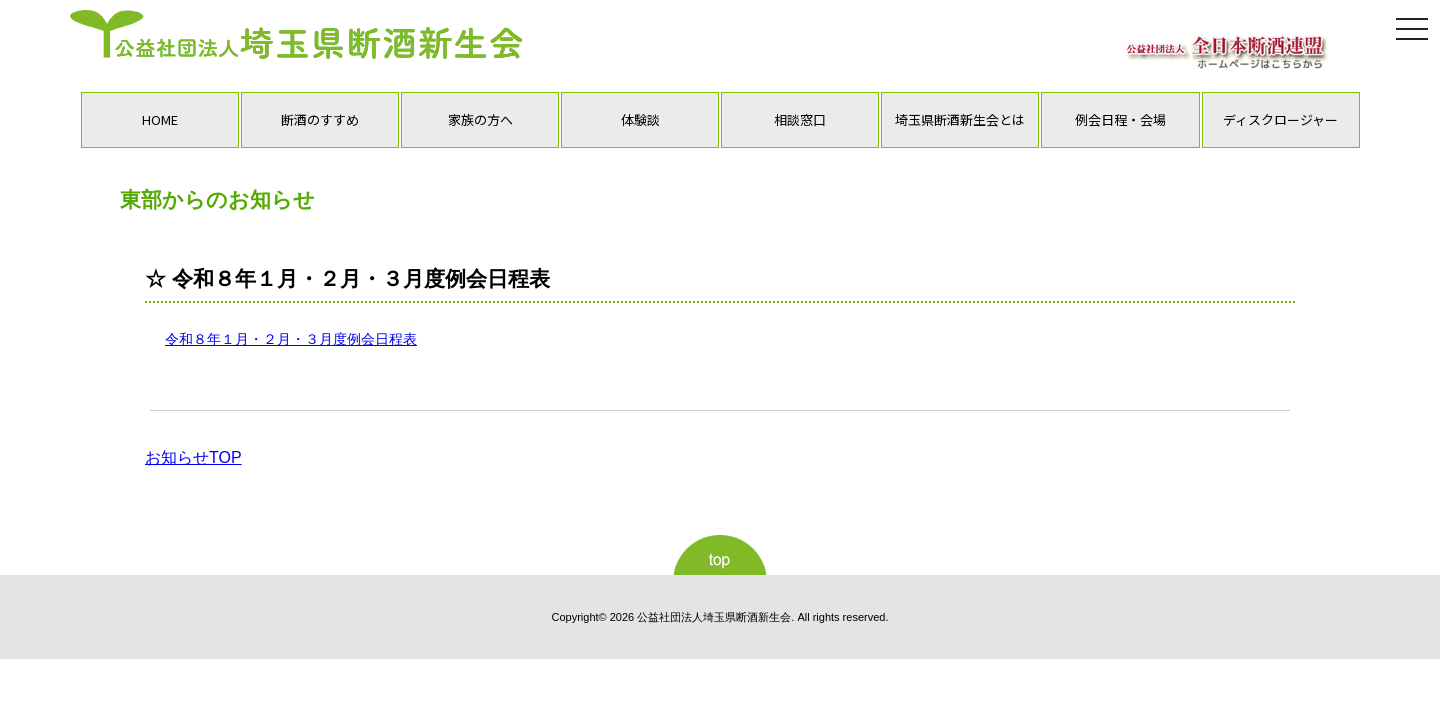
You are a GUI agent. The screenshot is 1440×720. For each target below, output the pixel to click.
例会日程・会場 (1120, 119)
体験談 (640, 119)
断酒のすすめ (320, 119)
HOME (160, 119)
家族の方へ (480, 119)
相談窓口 (800, 119)
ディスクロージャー (1280, 119)
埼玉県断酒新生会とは (960, 119)
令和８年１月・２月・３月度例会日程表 (291, 339)
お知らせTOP (193, 457)
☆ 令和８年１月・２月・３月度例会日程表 (347, 278)
